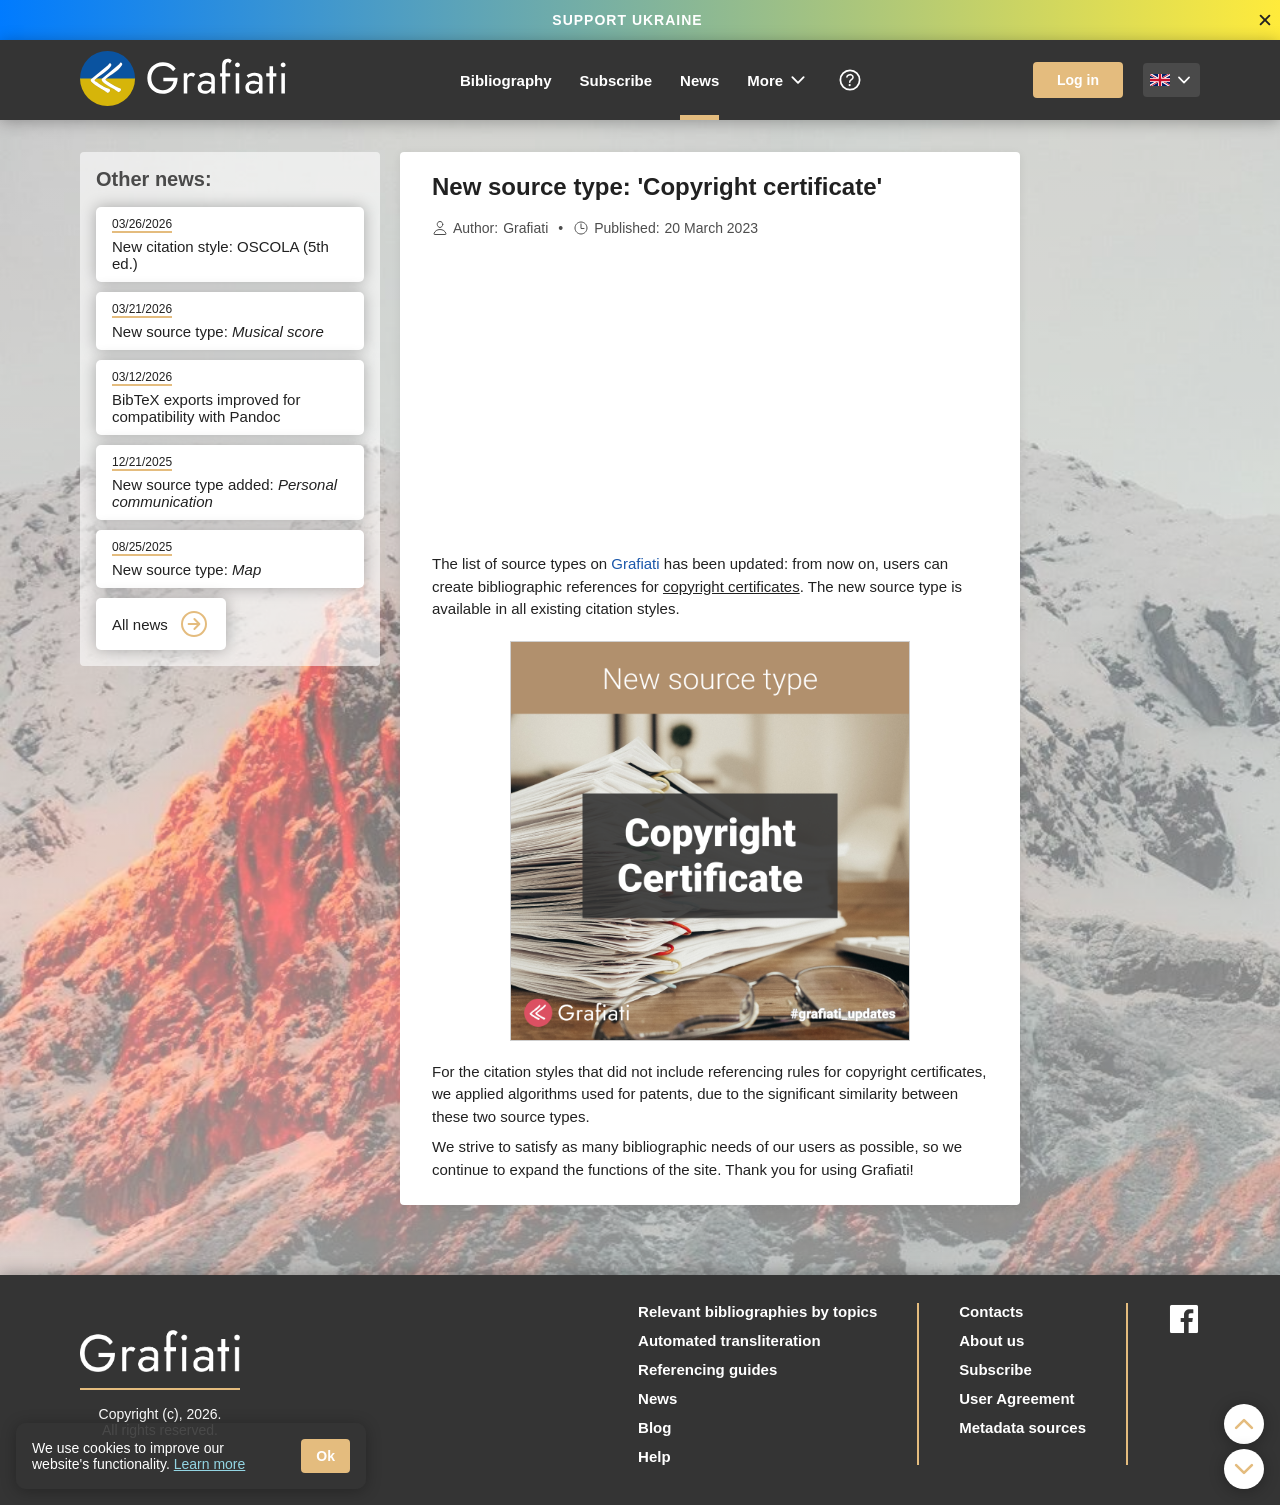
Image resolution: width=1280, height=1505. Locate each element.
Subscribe (616, 80)
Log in (1078, 80)
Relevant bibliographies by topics (757, 1311)
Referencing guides (707, 1369)
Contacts (991, 1311)
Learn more (210, 1464)
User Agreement (1016, 1398)
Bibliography (506, 80)
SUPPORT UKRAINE (627, 20)
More (777, 80)
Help (654, 1456)
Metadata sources (1022, 1427)
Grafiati (525, 228)
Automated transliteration (729, 1340)
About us (991, 1340)
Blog (654, 1427)
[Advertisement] (1120, 452)
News (699, 80)
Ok (325, 1456)
